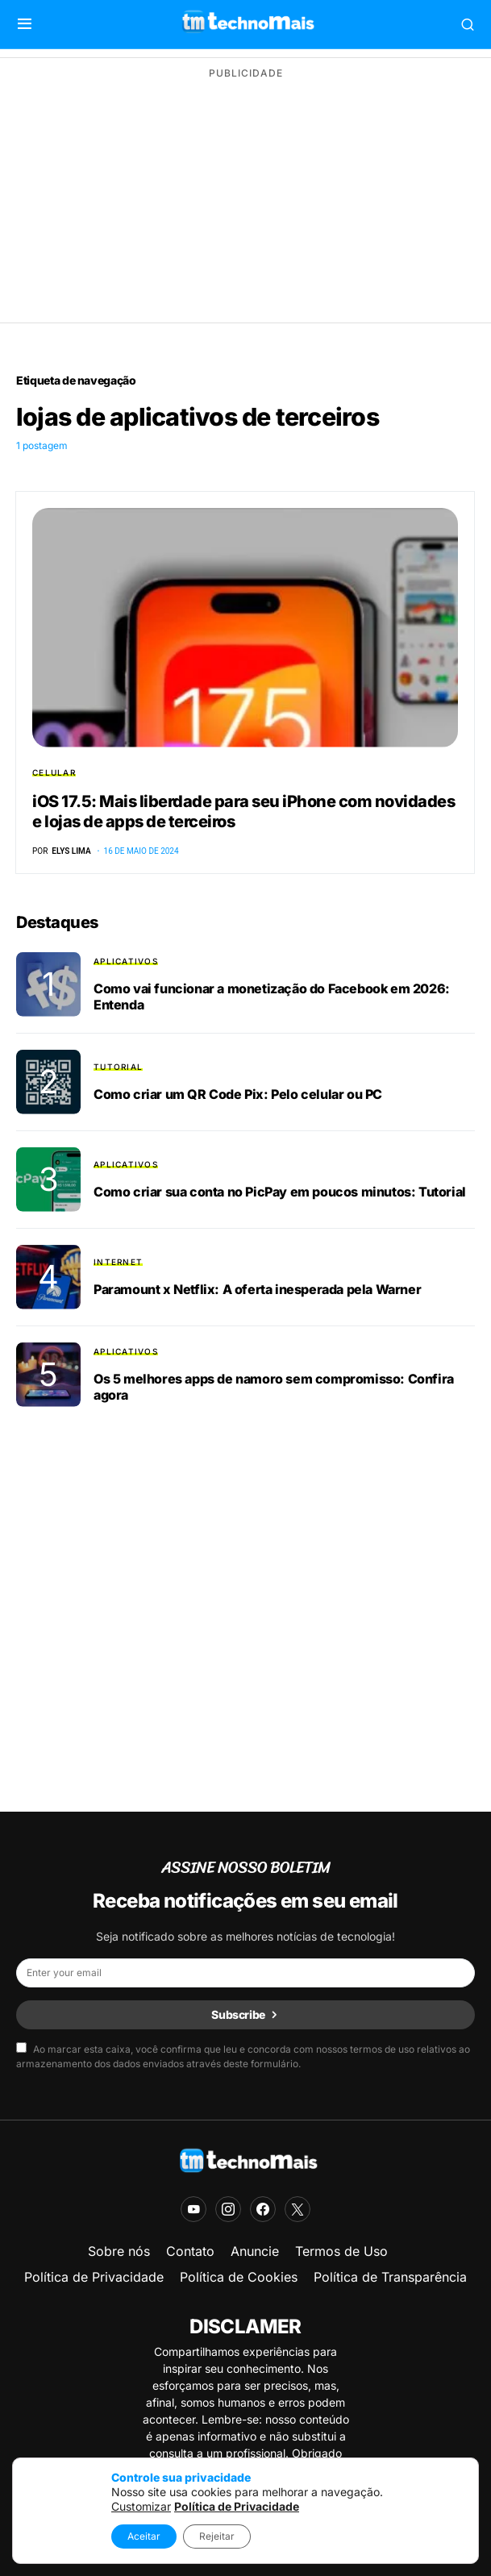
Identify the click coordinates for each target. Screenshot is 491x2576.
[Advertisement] (245, 201)
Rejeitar (217, 2536)
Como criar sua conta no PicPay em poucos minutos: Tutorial (280, 1192)
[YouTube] (193, 2209)
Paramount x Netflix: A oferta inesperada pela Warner (257, 1289)
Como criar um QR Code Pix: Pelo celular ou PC (238, 1094)
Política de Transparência (390, 2277)
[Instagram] (228, 2209)
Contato (190, 2251)
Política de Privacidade (94, 2277)
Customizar (141, 2506)
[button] (24, 24)
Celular (54, 772)
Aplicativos (126, 961)
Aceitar (143, 2536)
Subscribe (238, 2014)
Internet (118, 1262)
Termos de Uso (341, 2251)
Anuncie (255, 2251)
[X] (297, 2209)
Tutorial (118, 1067)
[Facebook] (263, 2209)
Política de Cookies (239, 2277)
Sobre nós (119, 2251)
